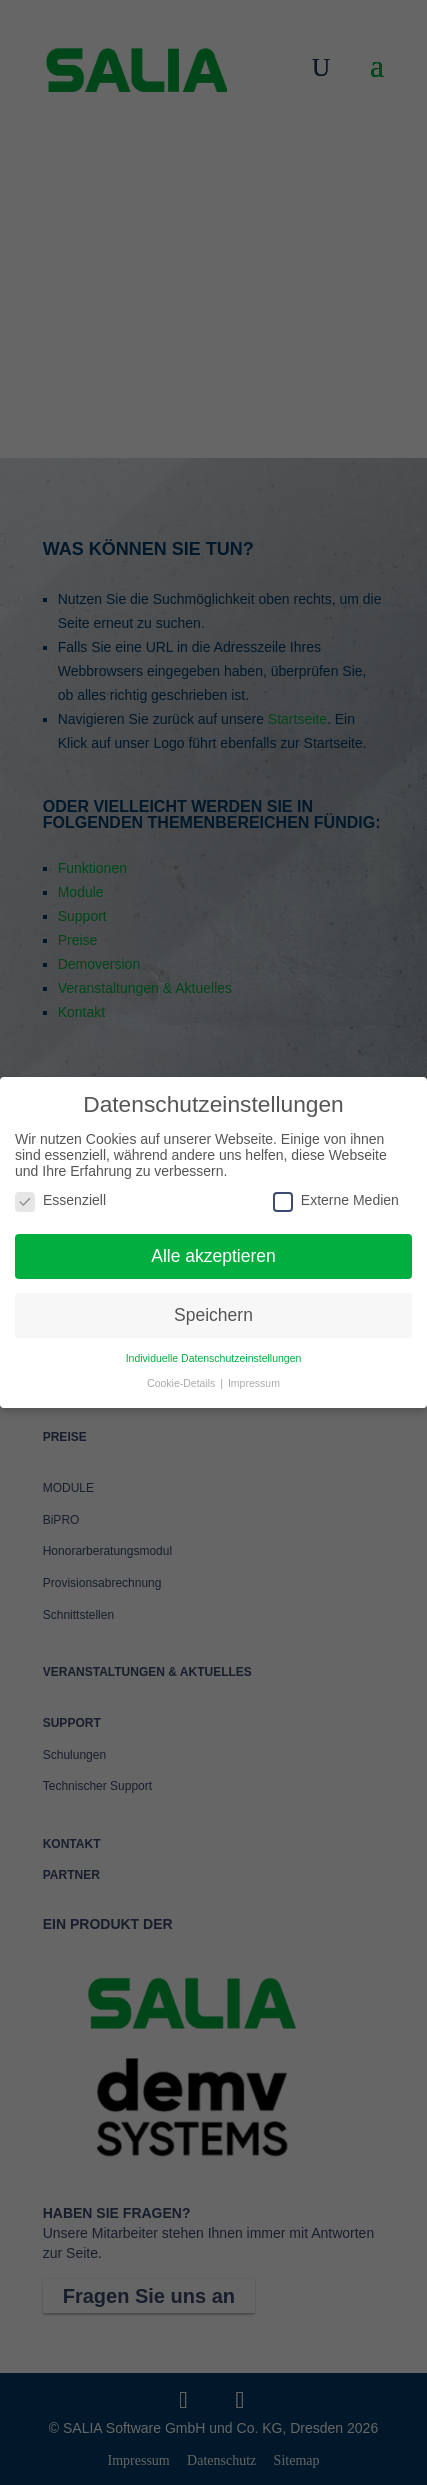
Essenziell (60, 1200)
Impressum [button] (254, 1383)
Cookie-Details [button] (182, 1383)
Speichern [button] (213, 1315)
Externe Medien (336, 1200)
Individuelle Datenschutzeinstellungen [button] (214, 1358)
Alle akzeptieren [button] (213, 1256)
